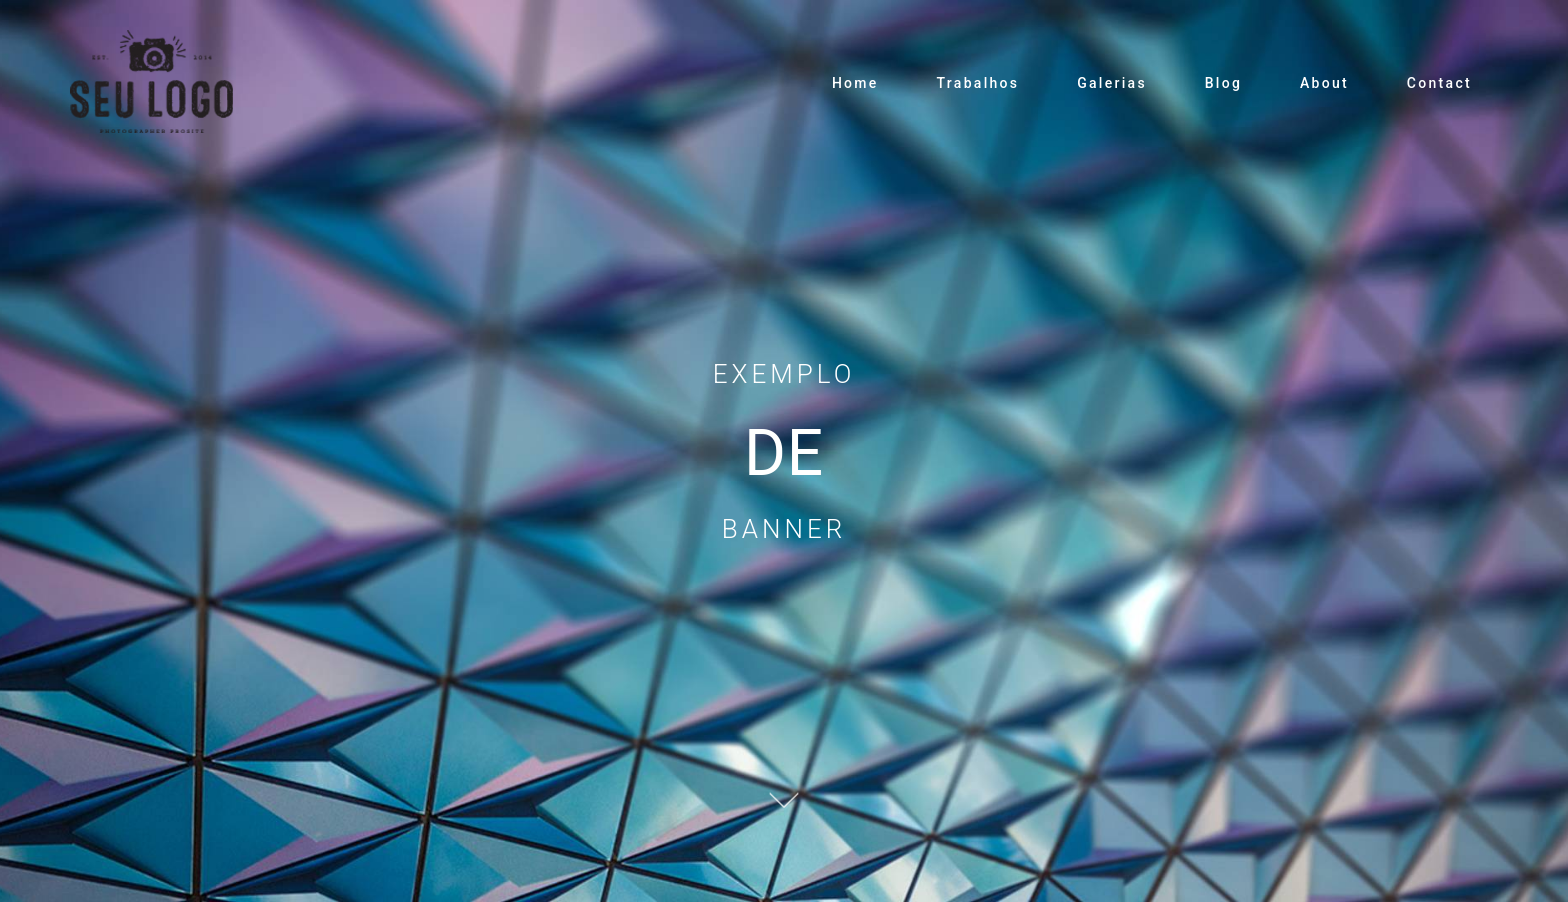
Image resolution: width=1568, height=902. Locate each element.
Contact (1439, 83)
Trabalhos (977, 83)
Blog (1224, 83)
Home (855, 83)
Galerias (1112, 83)
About (1324, 83)
